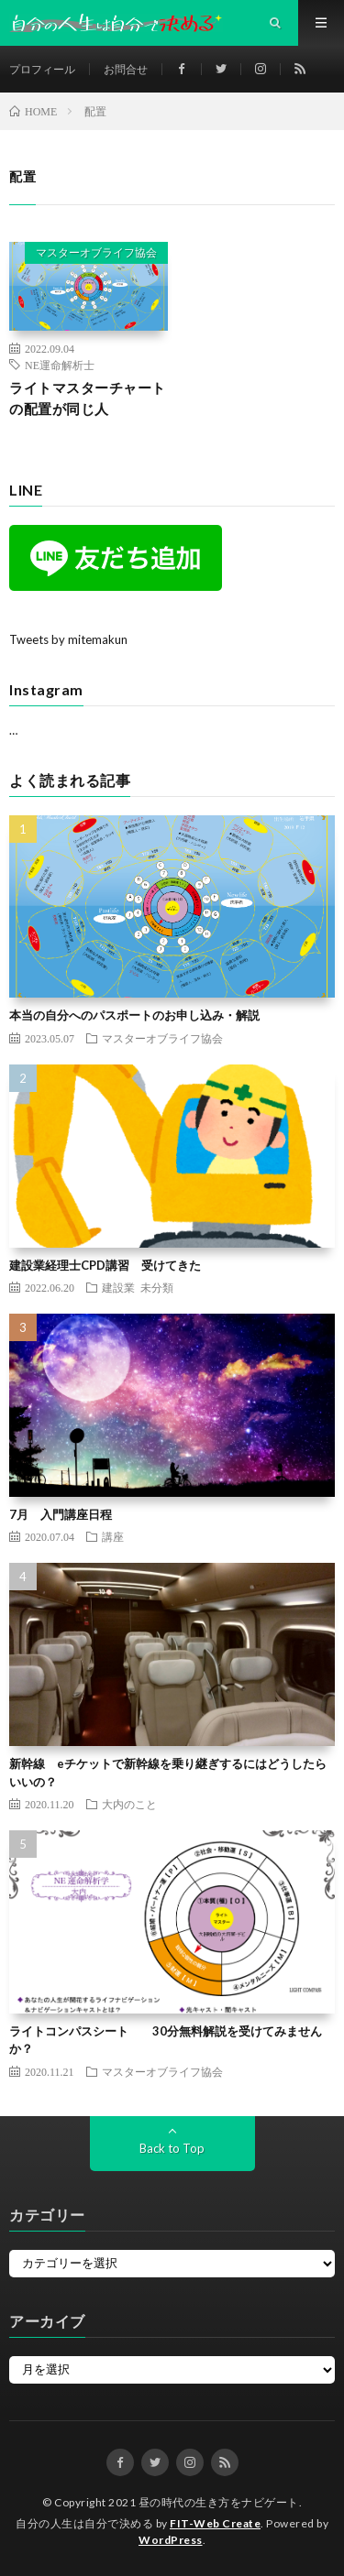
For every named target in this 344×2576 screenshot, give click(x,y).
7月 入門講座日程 (60, 1514)
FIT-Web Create (215, 2523)
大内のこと (129, 1803)
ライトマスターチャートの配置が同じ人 (87, 398)
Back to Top (172, 2148)
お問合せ (126, 69)
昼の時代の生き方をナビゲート (219, 2502)
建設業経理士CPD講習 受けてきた (105, 1265)
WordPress (171, 2540)
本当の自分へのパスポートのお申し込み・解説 (134, 1015)
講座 (113, 1536)
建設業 (118, 1287)
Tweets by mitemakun (68, 639)
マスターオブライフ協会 (96, 252)
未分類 (156, 1287)
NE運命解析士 (59, 364)
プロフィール (42, 69)
